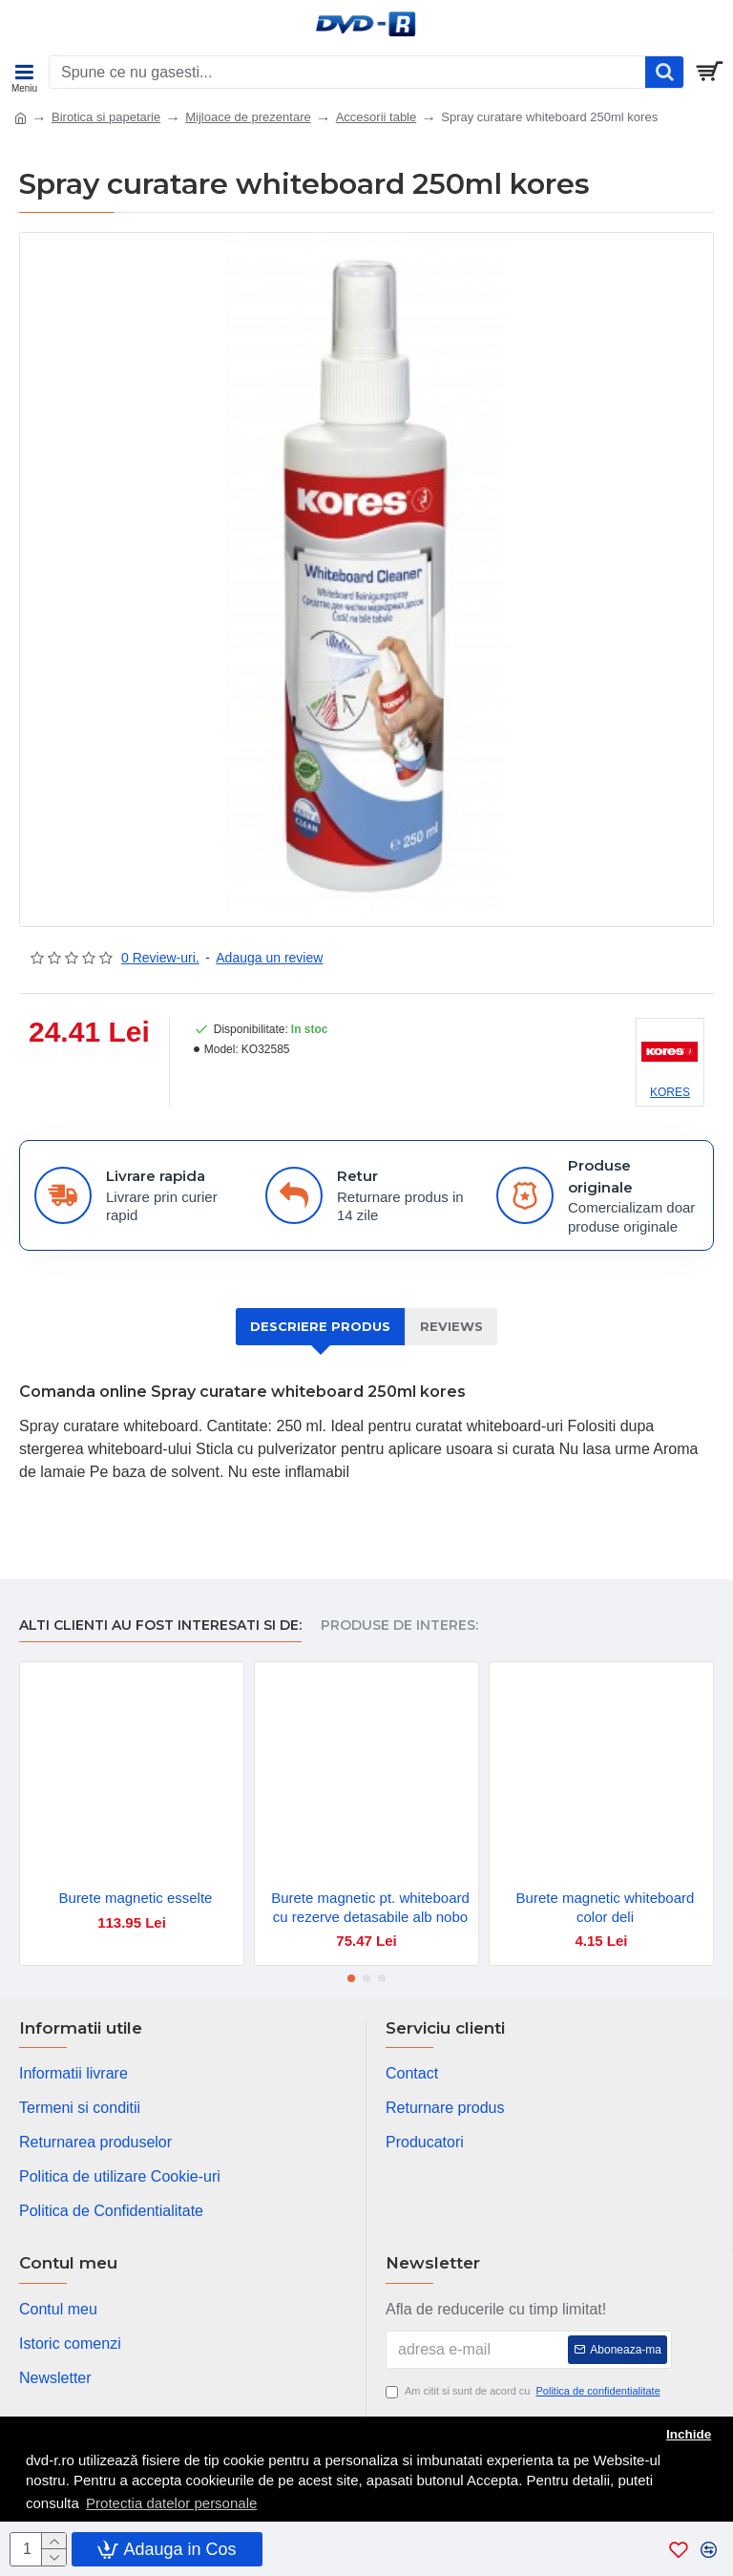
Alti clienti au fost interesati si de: (160, 1625)
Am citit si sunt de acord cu (524, 2391)
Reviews (451, 1326)
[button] (351, 1978)
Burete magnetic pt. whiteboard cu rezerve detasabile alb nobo (370, 1907)
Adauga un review (269, 957)
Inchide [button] (688, 2434)
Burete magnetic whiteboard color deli (605, 1907)
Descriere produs (320, 1326)
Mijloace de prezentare (248, 117)
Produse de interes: (399, 1625)
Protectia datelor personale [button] (171, 2503)
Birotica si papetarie (106, 117)
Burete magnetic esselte (136, 1898)
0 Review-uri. (160, 957)
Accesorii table (376, 117)
